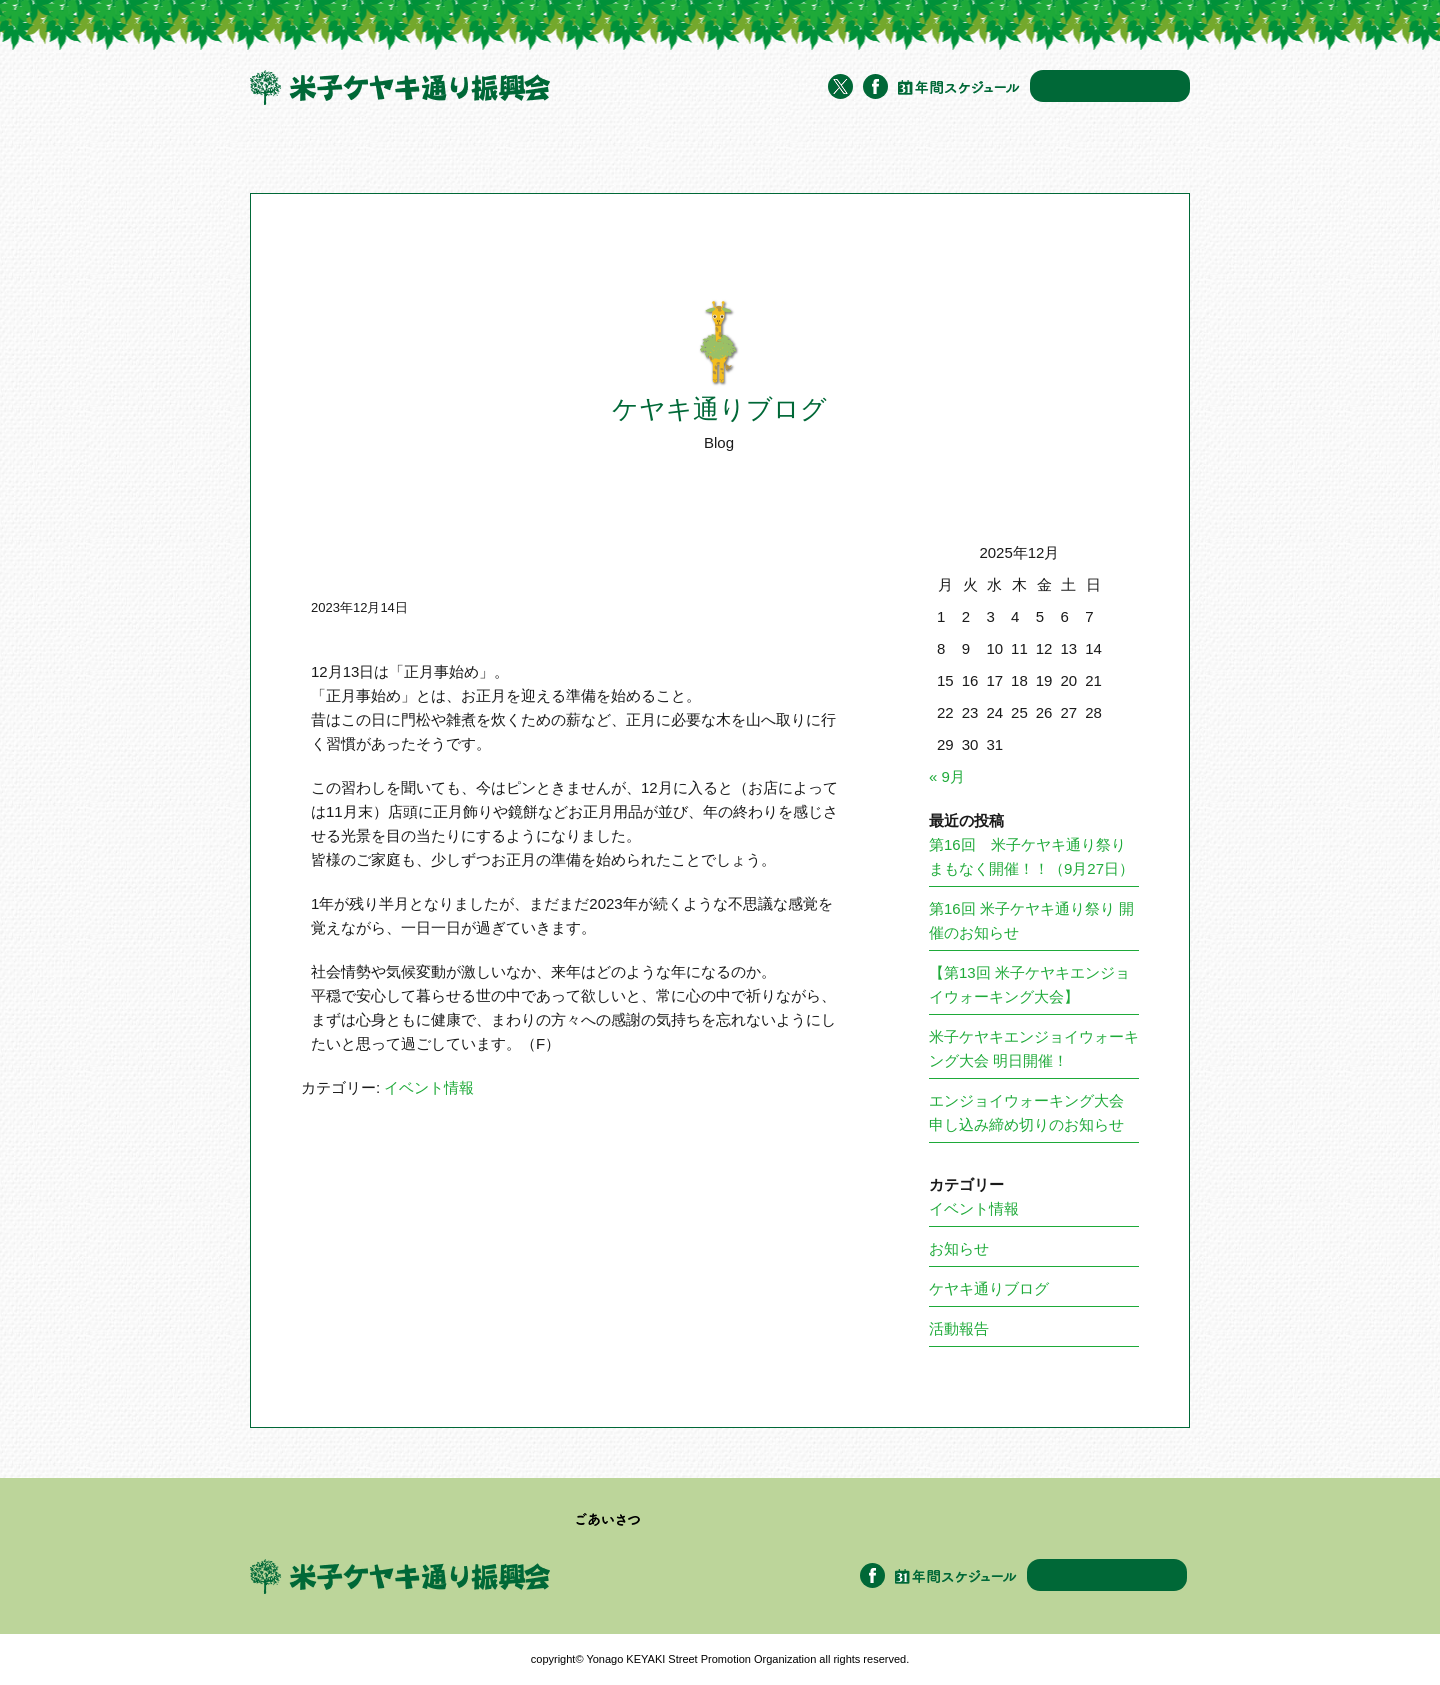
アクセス (988, 154)
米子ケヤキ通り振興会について (451, 154)
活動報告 (959, 1328)
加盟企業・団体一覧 (640, 154)
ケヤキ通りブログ (886, 154)
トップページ (289, 154)
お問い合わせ (1110, 86)
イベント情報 (769, 154)
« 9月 (947, 776)
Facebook (875, 86)
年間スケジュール (959, 87)
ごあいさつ (608, 1520)
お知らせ (959, 1248)
